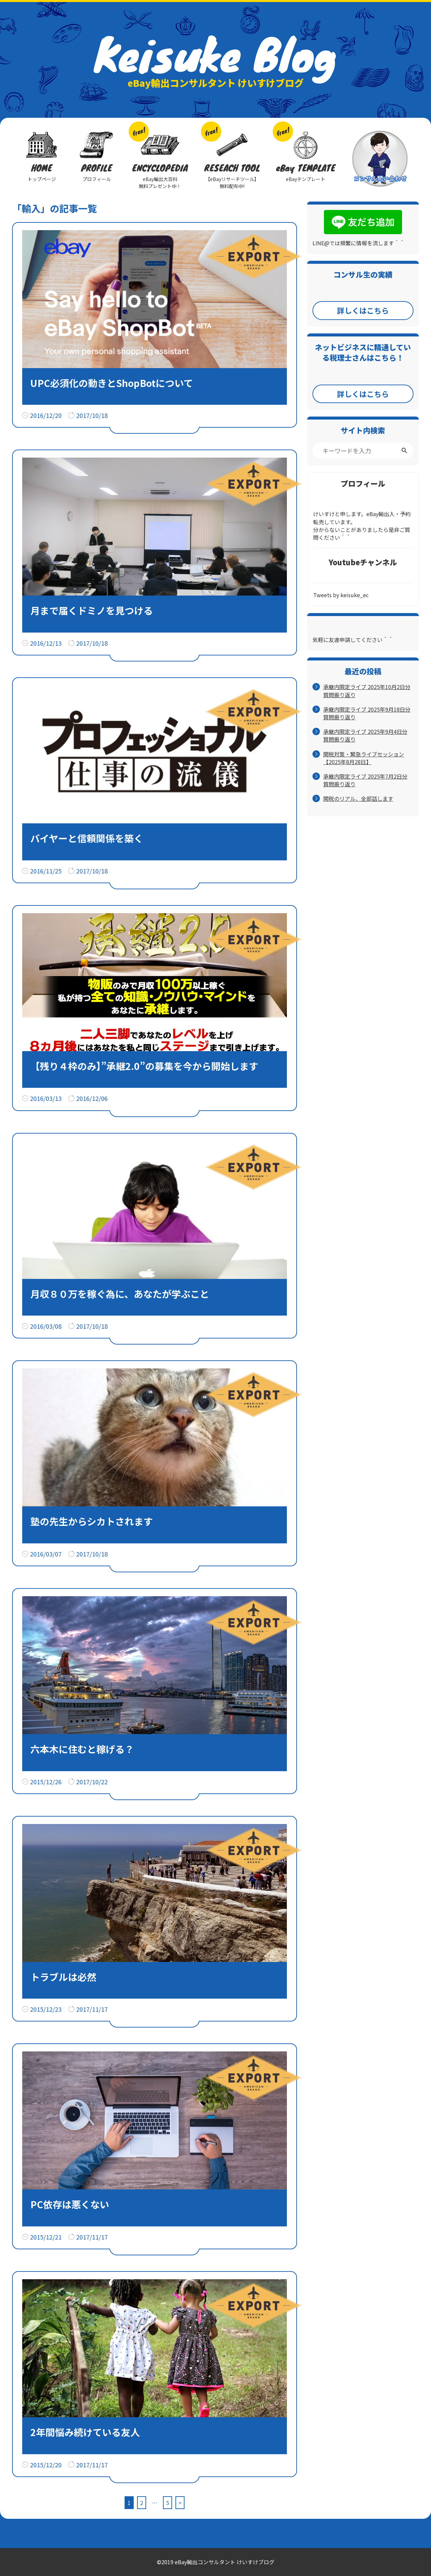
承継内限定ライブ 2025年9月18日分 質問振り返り (366, 713)
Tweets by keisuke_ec (341, 595)
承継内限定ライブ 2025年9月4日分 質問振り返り (365, 735)
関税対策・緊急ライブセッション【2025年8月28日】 (363, 758)
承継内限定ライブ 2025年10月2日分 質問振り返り (366, 691)
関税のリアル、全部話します (358, 798)
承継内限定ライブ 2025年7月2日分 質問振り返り (365, 780)
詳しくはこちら (363, 310)
